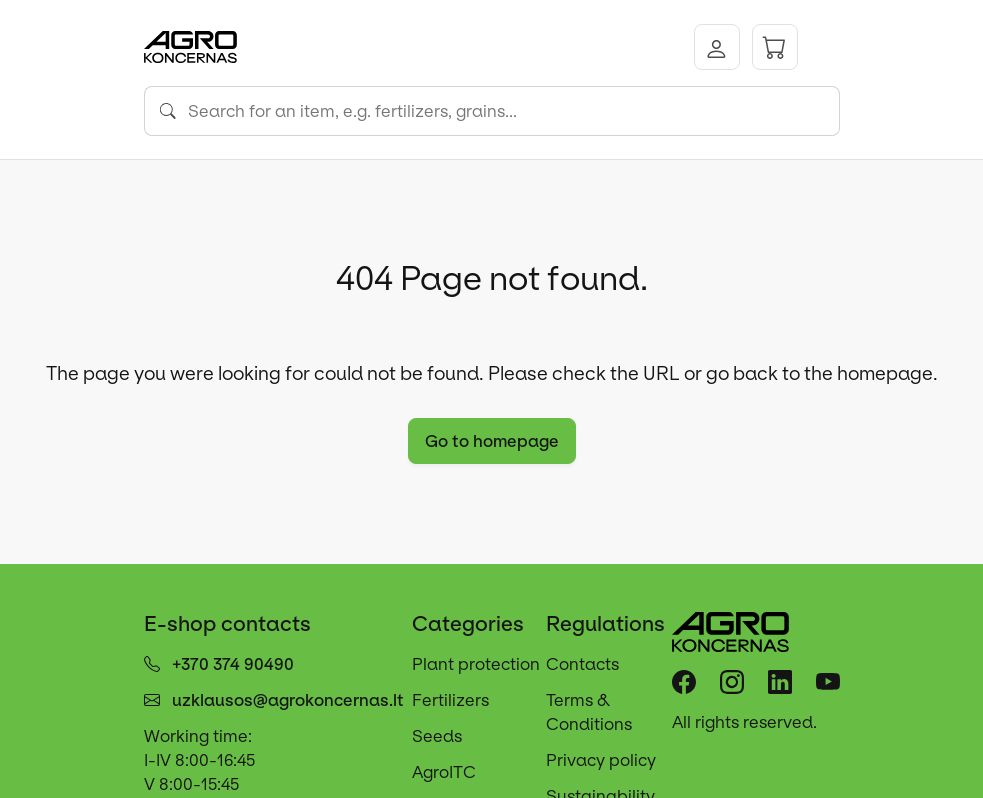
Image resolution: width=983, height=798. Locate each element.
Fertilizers (450, 700)
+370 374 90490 (233, 664)
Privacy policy (601, 760)
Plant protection (476, 664)
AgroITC (444, 772)
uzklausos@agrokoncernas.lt (288, 700)
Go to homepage (492, 441)
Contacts (582, 664)
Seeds (437, 736)
